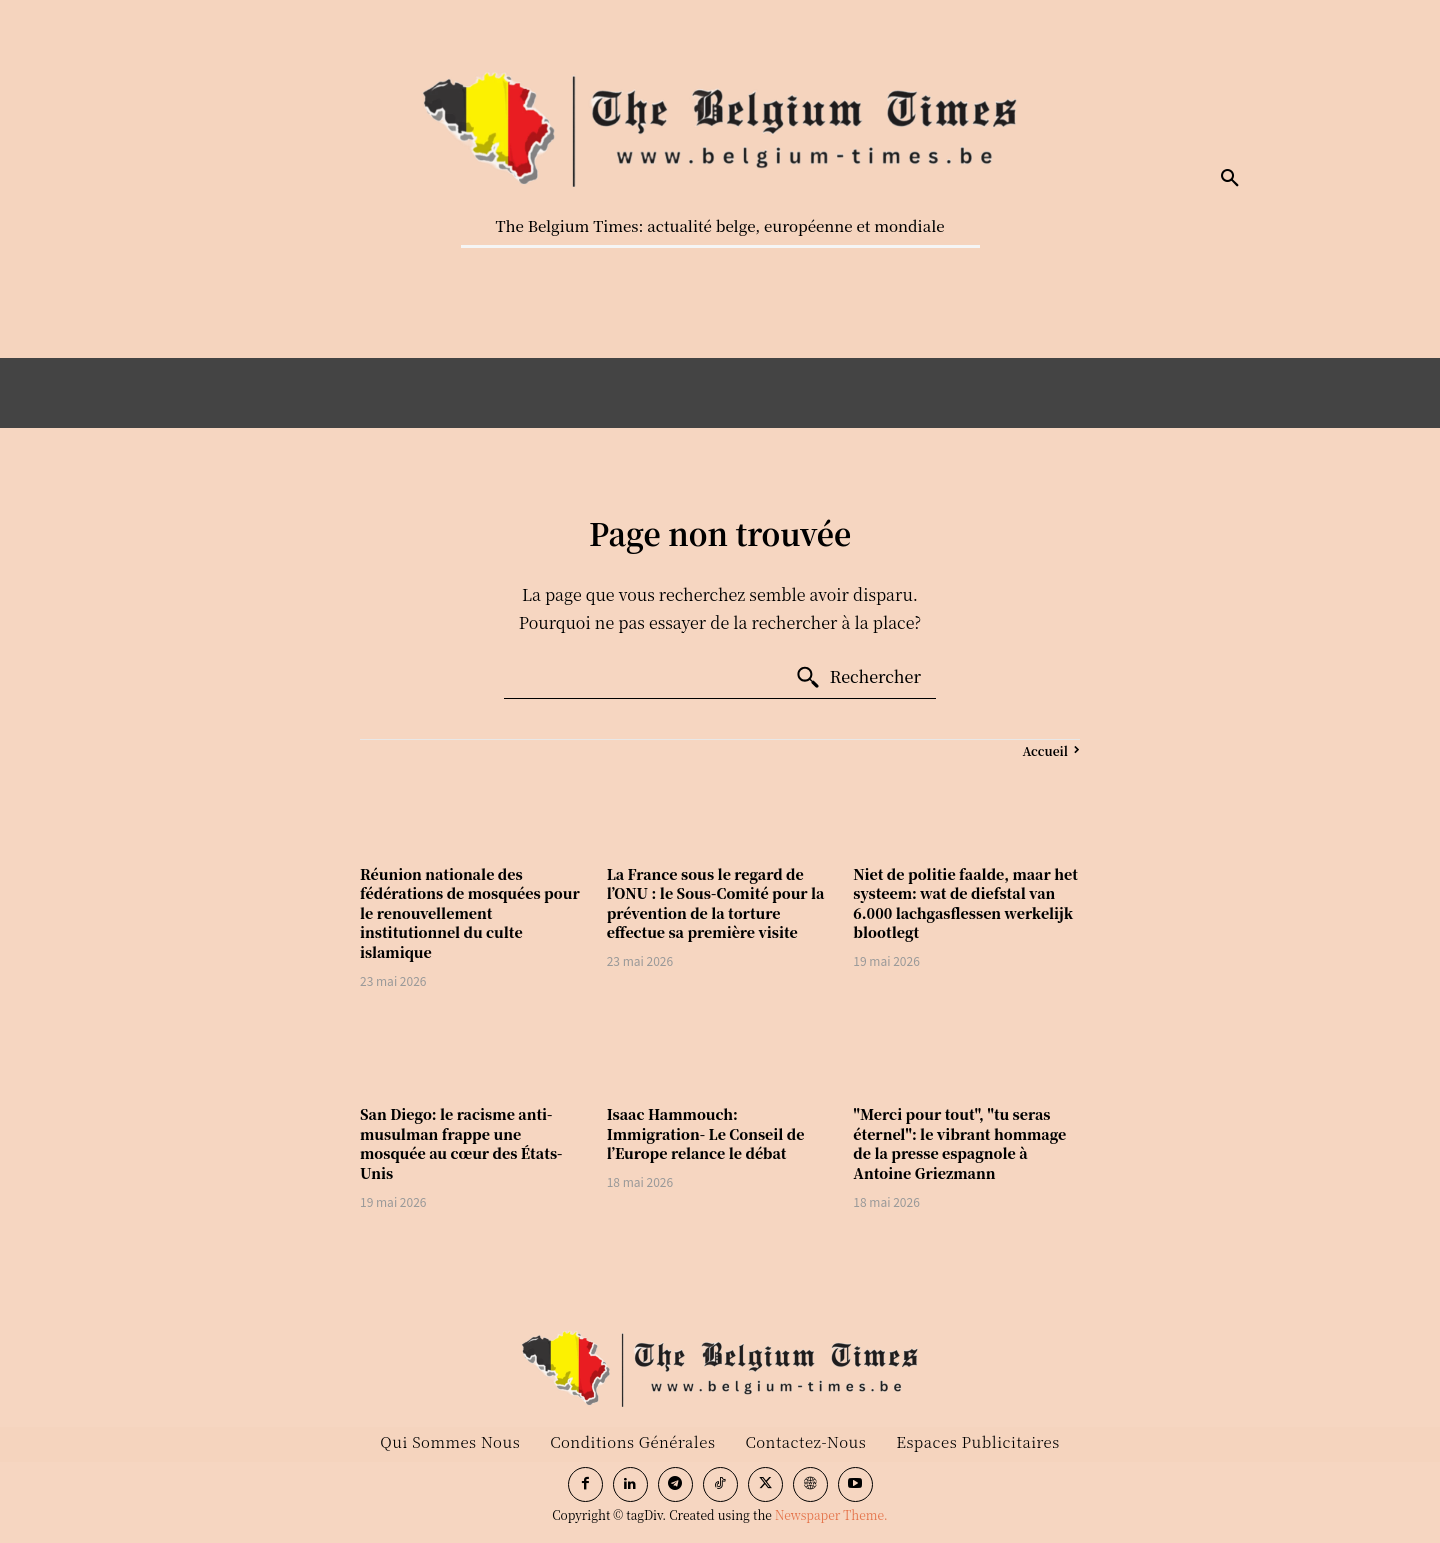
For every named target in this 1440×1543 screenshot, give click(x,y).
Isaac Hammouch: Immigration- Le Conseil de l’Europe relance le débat (706, 1133)
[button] (1230, 179)
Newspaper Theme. (831, 1514)
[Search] (858, 678)
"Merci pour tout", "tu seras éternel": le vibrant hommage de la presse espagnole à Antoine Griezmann (959, 1143)
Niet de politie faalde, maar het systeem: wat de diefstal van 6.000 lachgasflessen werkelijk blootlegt (965, 903)
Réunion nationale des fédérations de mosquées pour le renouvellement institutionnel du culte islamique (470, 913)
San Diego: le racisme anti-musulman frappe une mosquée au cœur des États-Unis (461, 1143)
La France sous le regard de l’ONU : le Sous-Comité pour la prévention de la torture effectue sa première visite (716, 903)
